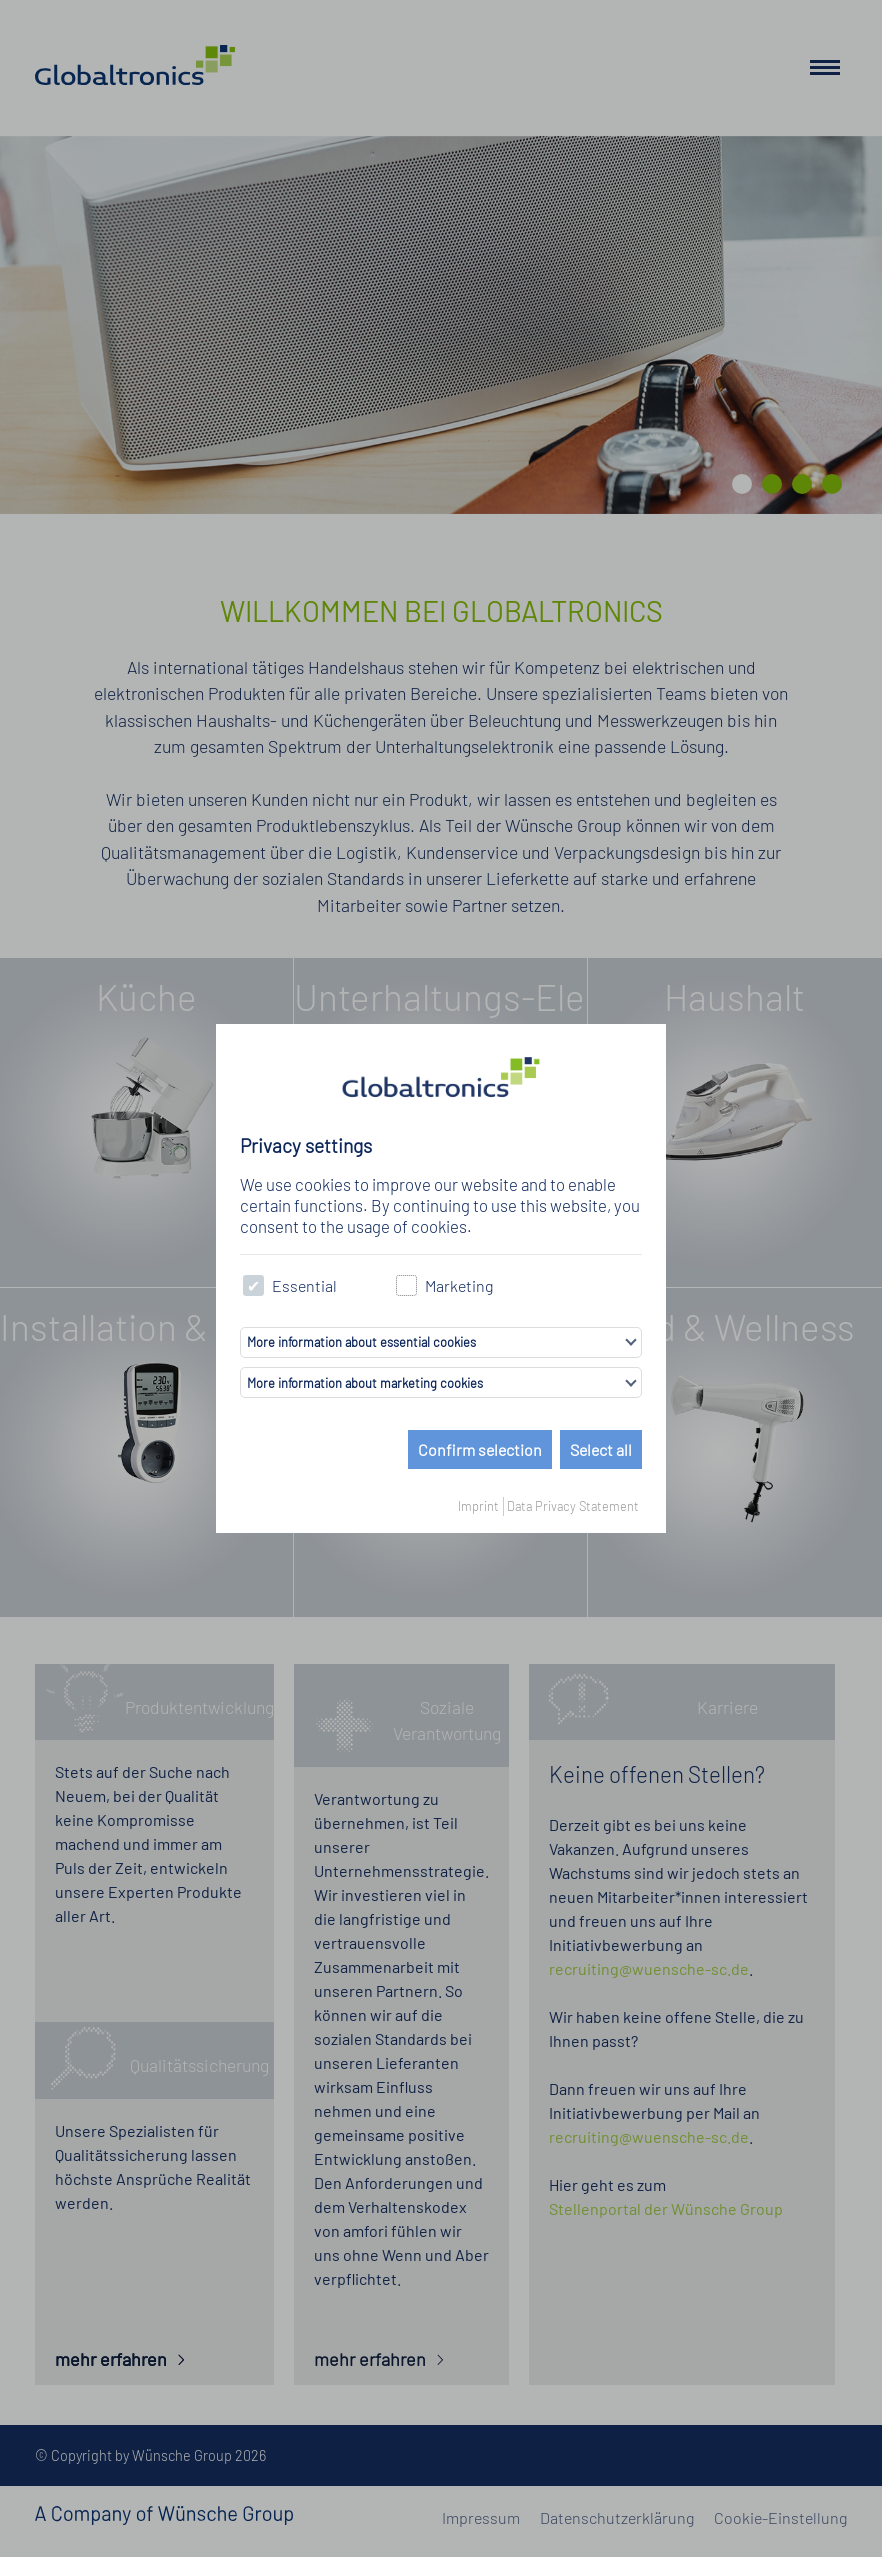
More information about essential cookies (361, 1342)
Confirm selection (480, 1449)
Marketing (444, 1285)
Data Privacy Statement (573, 1506)
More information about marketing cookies (365, 1383)
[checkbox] (253, 1285)
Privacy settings (306, 1145)
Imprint (478, 1506)
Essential (290, 1285)
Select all (601, 1449)
